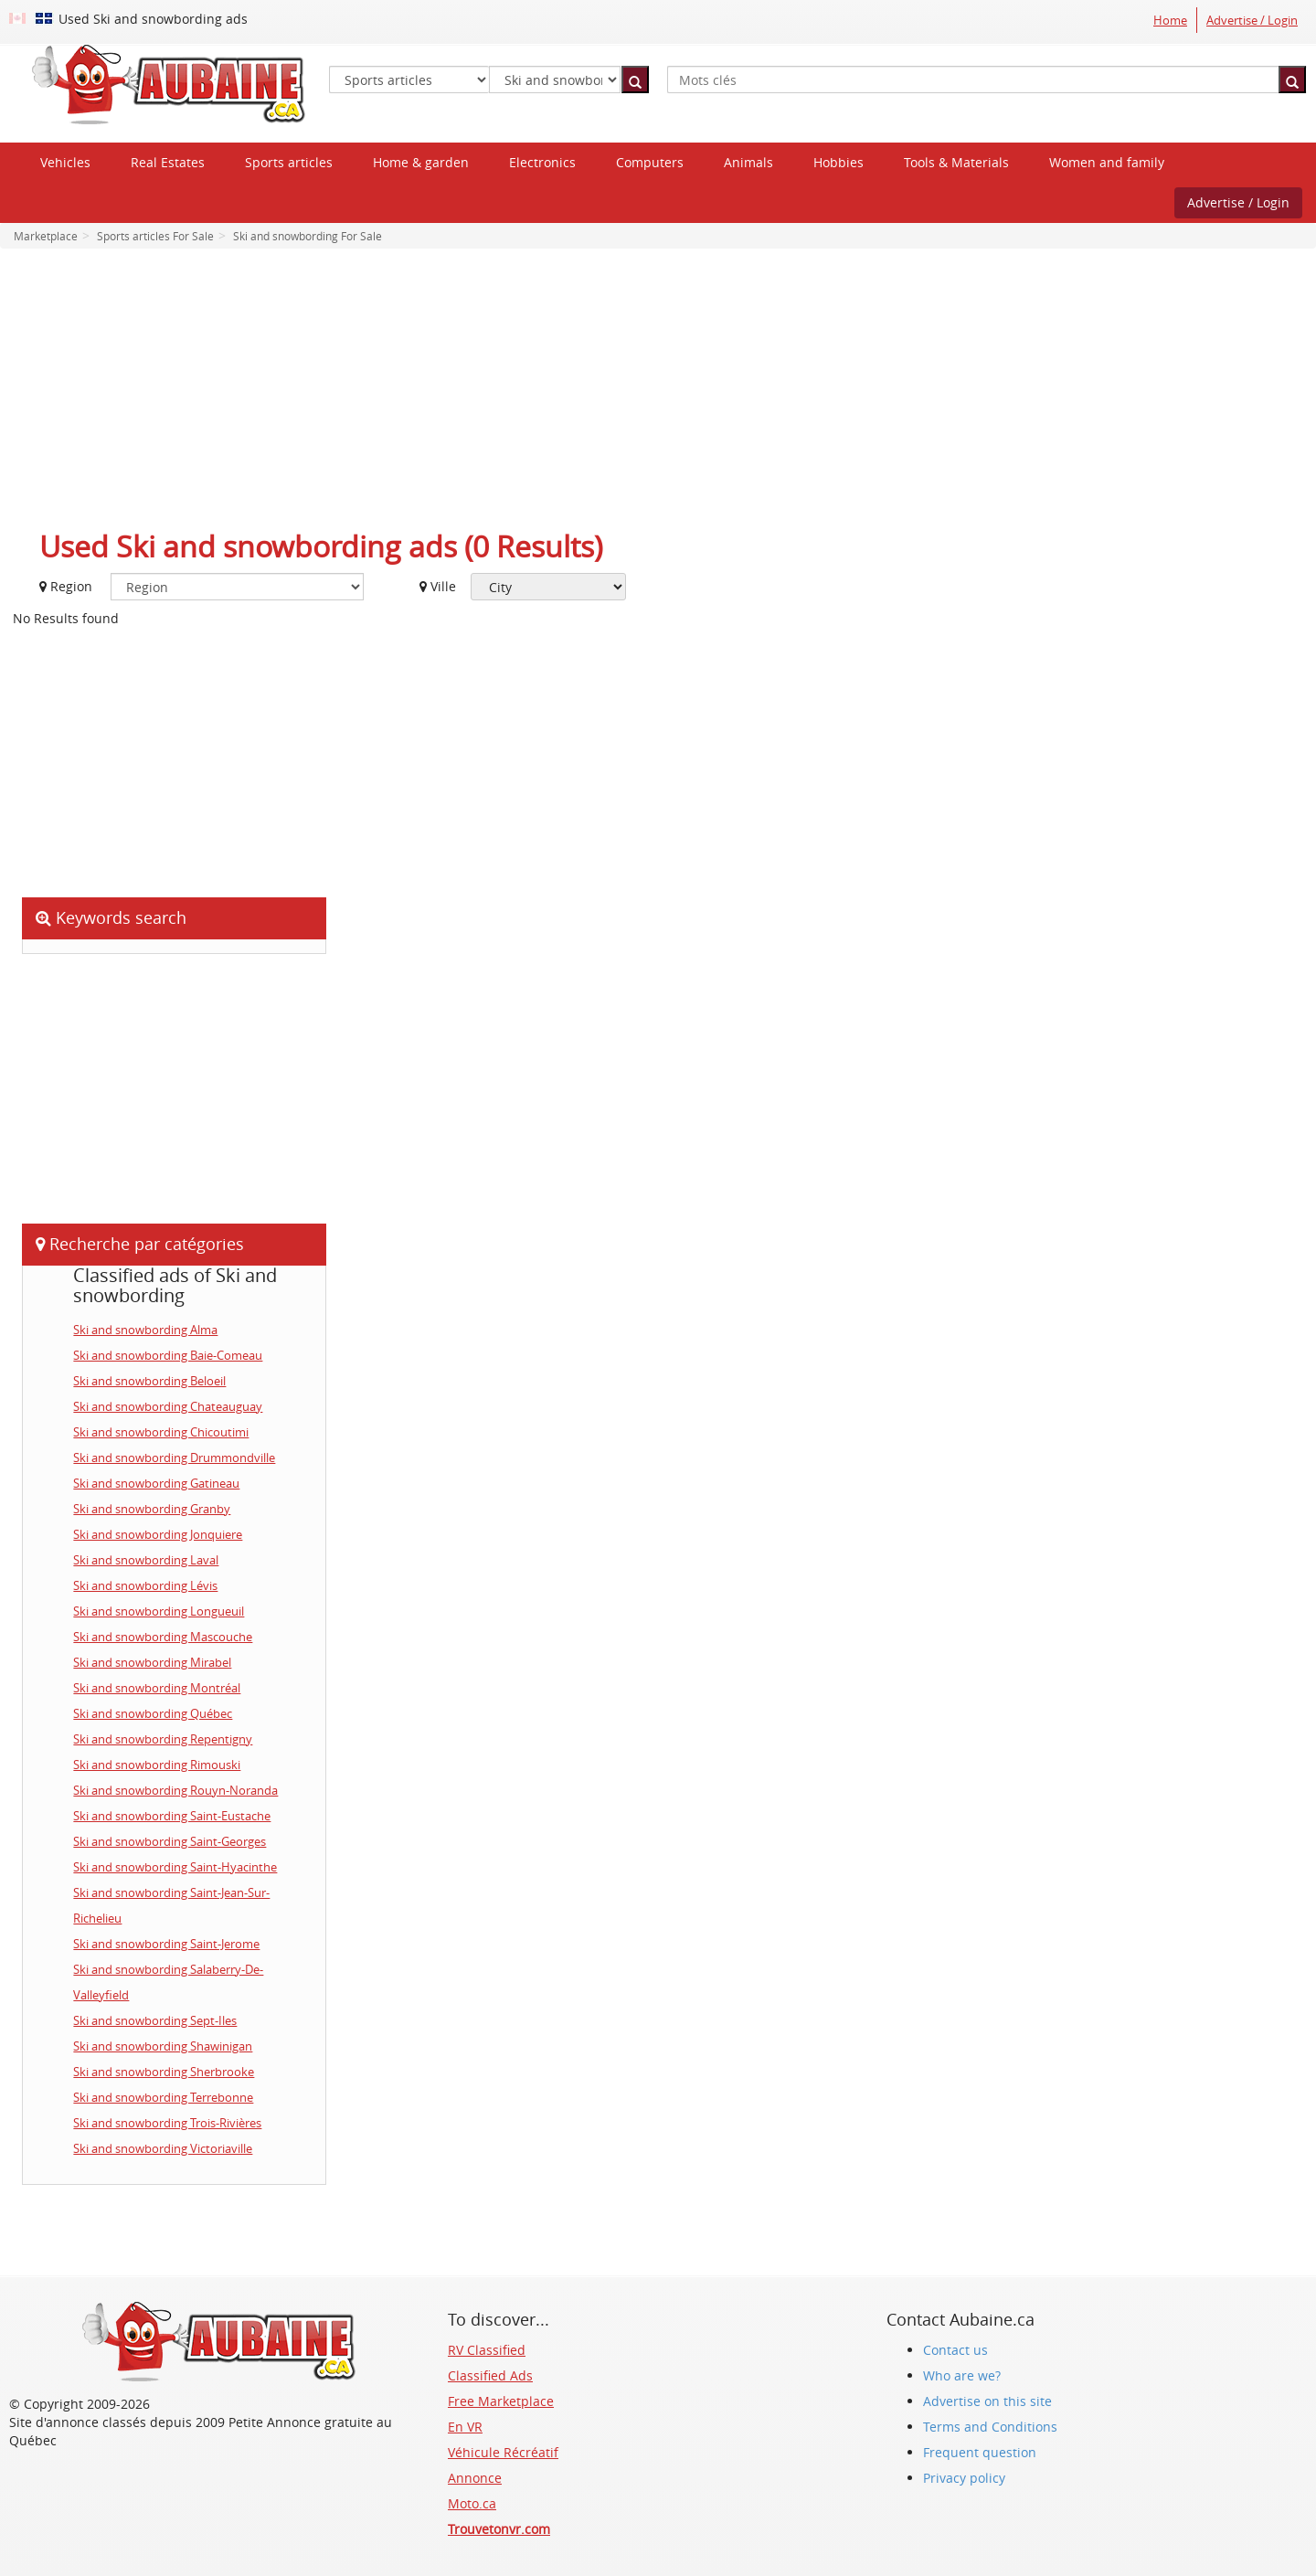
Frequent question (979, 2452)
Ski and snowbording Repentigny (162, 1739)
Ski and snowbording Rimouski (156, 1764)
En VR (465, 2426)
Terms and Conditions (990, 2426)
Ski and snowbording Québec (152, 1713)
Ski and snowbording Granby (151, 1508)
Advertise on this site (987, 2401)
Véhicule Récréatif (503, 2452)
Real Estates (168, 162)
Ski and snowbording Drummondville (174, 1457)
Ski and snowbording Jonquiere (157, 1534)
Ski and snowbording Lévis (145, 1585)
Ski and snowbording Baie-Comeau (167, 1355)
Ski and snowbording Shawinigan (162, 2046)
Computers (650, 162)
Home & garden (421, 162)
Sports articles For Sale (154, 235)
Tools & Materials (956, 162)
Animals (748, 162)
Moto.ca (472, 2503)
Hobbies (838, 162)
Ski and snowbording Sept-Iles (155, 2020)
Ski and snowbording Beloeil (149, 1381)
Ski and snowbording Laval (145, 1560)
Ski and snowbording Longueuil (158, 1611)
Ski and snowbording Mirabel (152, 1662)
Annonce (475, 2477)
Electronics (542, 162)
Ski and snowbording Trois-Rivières (167, 2123)
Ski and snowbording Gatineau (156, 1483)
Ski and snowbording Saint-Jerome (166, 1943)
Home (1170, 20)
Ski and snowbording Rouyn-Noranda (175, 1790)
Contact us (955, 2350)
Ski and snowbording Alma (145, 1329)
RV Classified (486, 2350)
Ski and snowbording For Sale (306, 235)
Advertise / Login (1252, 20)
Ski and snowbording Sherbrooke (163, 2071)
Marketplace (46, 235)
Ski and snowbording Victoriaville (162, 2148)
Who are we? (962, 2375)
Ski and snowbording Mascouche (162, 1636)
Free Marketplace (501, 2401)
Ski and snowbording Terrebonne (163, 2097)
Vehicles (65, 162)
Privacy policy (964, 2477)
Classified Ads (490, 2375)
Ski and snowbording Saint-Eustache (172, 1815)
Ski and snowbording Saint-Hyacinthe (175, 1867)
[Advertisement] (658, 395)
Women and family (1106, 162)
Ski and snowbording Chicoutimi (161, 1432)
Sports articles (289, 162)
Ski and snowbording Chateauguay (167, 1406)
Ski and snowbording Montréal (156, 1688)
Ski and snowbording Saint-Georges (169, 1841)
